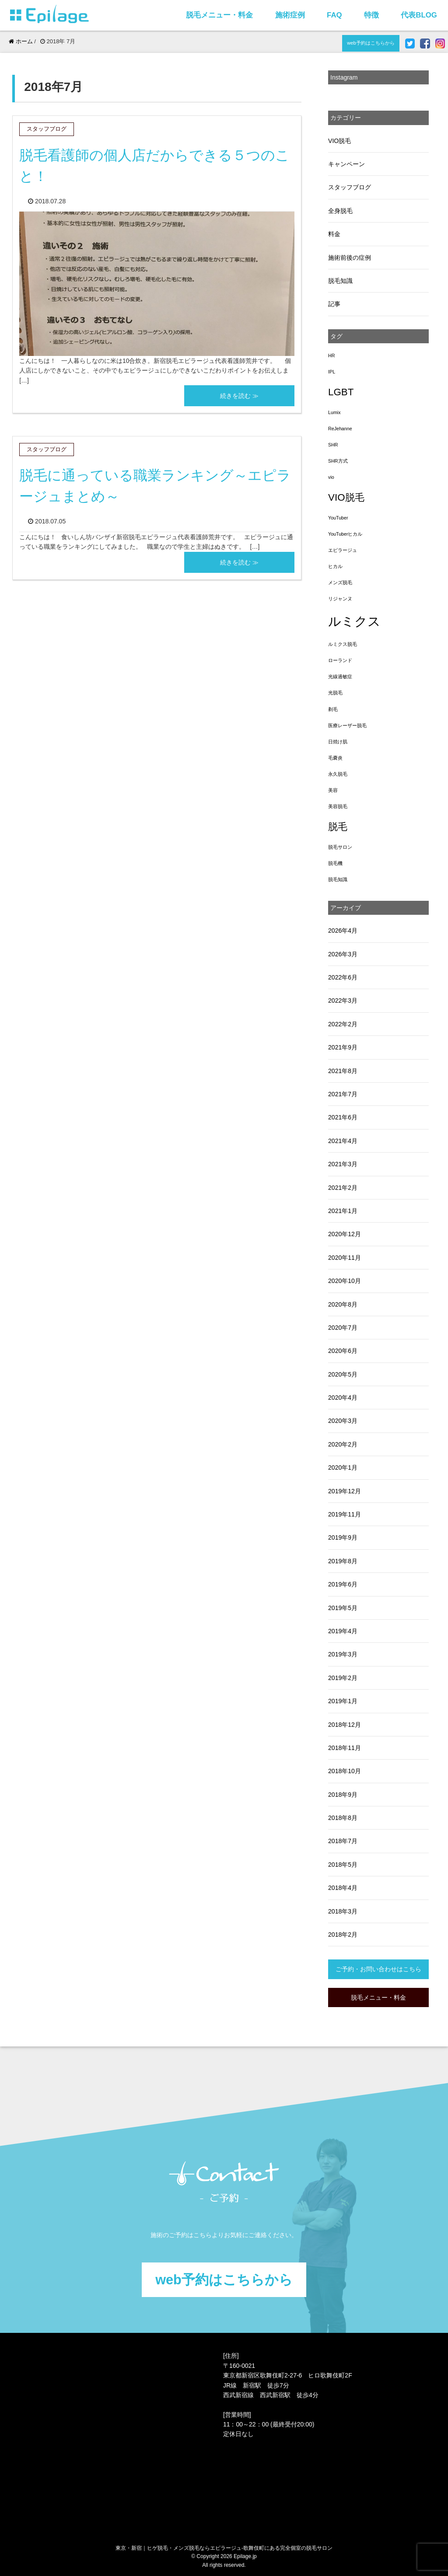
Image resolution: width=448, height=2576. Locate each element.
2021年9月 (342, 1047)
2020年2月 (342, 1444)
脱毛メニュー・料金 (219, 15)
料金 (334, 233)
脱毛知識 (340, 280)
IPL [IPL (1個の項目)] (331, 371)
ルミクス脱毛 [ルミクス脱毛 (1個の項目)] (342, 644)
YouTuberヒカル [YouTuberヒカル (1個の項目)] (345, 534)
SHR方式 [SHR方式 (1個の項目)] (338, 461)
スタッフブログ (349, 187)
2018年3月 (342, 1911)
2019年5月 (342, 1607)
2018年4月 (342, 1887)
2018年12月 (344, 1724)
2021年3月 (342, 1164)
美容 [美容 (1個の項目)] (333, 790)
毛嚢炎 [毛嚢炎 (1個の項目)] (335, 757)
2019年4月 (342, 1631)
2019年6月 (342, 1584)
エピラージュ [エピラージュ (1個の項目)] (342, 550)
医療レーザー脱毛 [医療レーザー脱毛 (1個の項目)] (347, 725)
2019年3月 (342, 1654)
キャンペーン (346, 163)
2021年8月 (342, 1070)
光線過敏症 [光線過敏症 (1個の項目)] (340, 676)
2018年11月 (344, 1747)
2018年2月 (342, 1934)
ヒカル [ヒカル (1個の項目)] (335, 566)
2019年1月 (342, 1701)
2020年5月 (342, 1374)
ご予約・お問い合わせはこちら (378, 1969)
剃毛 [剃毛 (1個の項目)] (333, 709)
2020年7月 (342, 1327)
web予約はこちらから (371, 42)
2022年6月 (342, 977)
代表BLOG (419, 15)
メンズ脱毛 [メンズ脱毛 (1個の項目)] (340, 582)
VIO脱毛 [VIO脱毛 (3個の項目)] (346, 497)
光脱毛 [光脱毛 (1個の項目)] (335, 692)
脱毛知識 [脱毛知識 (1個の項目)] (337, 879)
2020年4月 (342, 1397)
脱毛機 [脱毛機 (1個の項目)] (335, 863)
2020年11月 (344, 1257)
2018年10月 (344, 1770)
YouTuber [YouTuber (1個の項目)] (338, 517)
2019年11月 (344, 1514)
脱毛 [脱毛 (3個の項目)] (337, 826)
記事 (334, 303)
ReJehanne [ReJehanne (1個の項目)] (340, 428)
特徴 (371, 15)
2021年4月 (342, 1140)
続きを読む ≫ (239, 395)
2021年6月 (342, 1117)
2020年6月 (342, 1350)
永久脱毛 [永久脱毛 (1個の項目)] (337, 774)
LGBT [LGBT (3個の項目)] (341, 392)
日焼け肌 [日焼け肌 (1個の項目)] (337, 741)
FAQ (334, 15)
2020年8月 (342, 1304)
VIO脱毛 (339, 140)
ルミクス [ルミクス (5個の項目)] (354, 621)
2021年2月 (342, 1187)
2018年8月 (342, 1817)
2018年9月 (342, 1794)
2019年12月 (344, 1491)
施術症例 (290, 15)
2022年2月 (342, 1024)
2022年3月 (342, 1000)
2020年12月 (344, 1233)
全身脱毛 (340, 210)
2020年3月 (342, 1420)
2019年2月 (342, 1677)
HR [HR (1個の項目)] (331, 355)
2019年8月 (342, 1561)
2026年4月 (342, 930)
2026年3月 (342, 954)
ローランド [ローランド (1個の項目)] (340, 660)
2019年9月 (342, 1537)
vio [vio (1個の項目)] (331, 477)
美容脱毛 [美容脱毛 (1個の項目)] (337, 806)
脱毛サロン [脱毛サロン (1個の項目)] (340, 847)
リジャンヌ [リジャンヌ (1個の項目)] (340, 598)
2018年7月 (342, 1840)
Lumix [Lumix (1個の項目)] (334, 412)
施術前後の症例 (349, 257)
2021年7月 (342, 1094)
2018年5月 (342, 1864)
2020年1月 (342, 1467)
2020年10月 (344, 1280)
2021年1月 (342, 1210)
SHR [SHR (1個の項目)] (333, 444)
